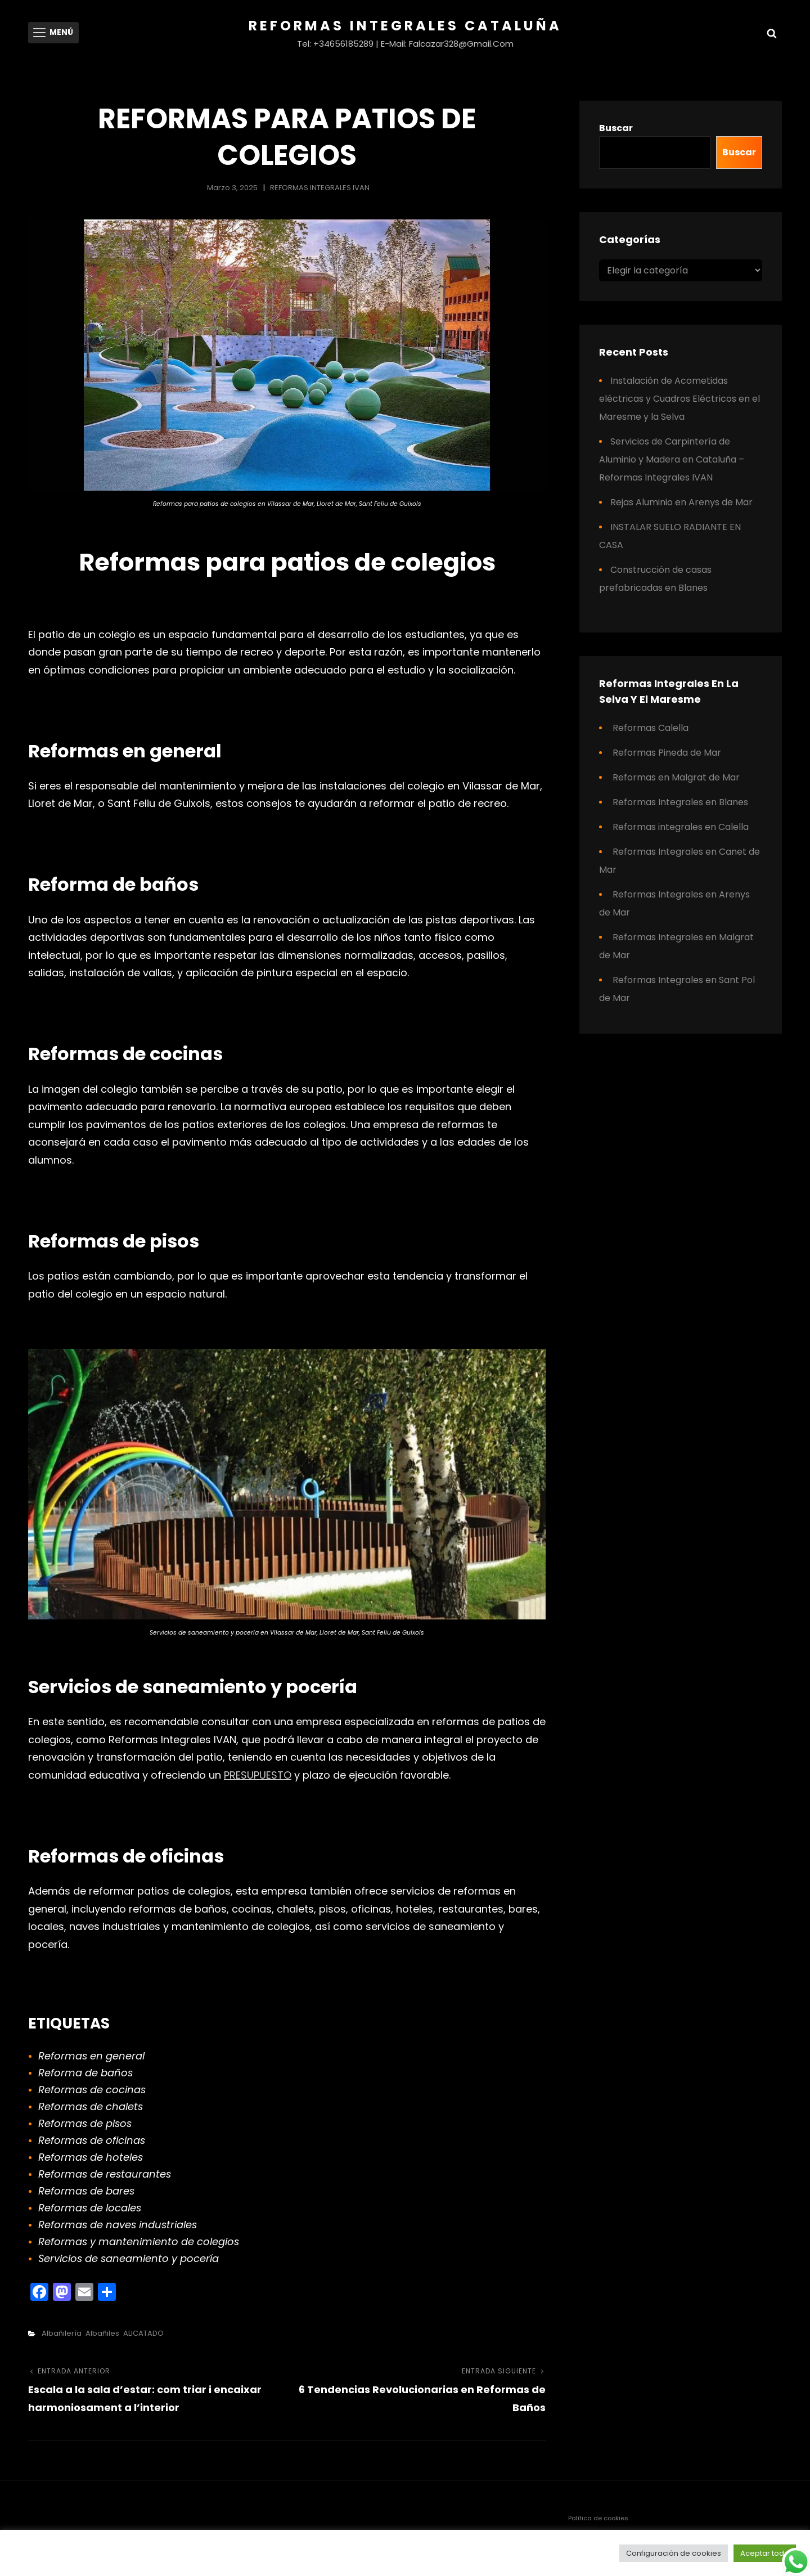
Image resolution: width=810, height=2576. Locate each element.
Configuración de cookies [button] (673, 2553)
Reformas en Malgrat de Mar (676, 777)
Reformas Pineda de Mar (667, 752)
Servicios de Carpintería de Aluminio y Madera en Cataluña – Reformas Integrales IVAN (671, 459)
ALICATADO (143, 2333)
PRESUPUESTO (257, 1775)
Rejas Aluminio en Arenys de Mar (681, 502)
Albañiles (102, 2333)
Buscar (616, 128)
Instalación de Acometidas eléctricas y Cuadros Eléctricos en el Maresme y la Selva (679, 398)
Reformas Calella (650, 727)
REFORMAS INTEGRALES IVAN (320, 187)
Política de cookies (598, 2518)
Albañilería (62, 2333)
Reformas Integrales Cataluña (405, 25)
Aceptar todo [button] (764, 2553)
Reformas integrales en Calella (681, 826)
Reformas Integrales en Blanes (680, 802)
